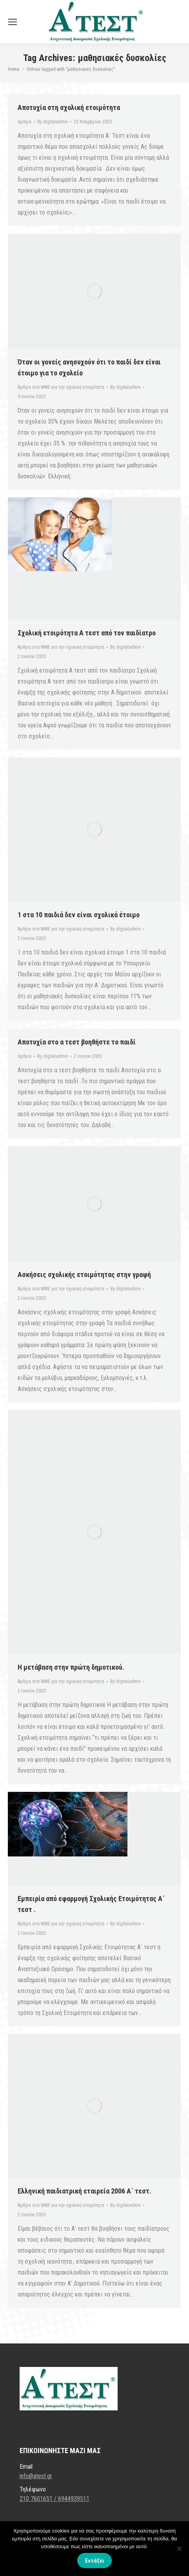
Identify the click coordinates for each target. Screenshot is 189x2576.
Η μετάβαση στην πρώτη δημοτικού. (71, 1667)
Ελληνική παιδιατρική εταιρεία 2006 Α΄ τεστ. (84, 2191)
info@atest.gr (36, 2476)
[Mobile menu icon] (12, 22)
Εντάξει (94, 2561)
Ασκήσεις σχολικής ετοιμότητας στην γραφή (84, 1274)
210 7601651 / (39, 2498)
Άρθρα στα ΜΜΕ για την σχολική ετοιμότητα (61, 387)
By (52, 121)
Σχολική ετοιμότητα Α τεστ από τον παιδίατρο (87, 633)
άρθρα (24, 121)
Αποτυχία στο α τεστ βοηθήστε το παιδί (77, 1042)
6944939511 (73, 2498)
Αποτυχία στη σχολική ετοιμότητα (69, 107)
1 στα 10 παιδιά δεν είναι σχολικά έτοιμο (79, 915)
